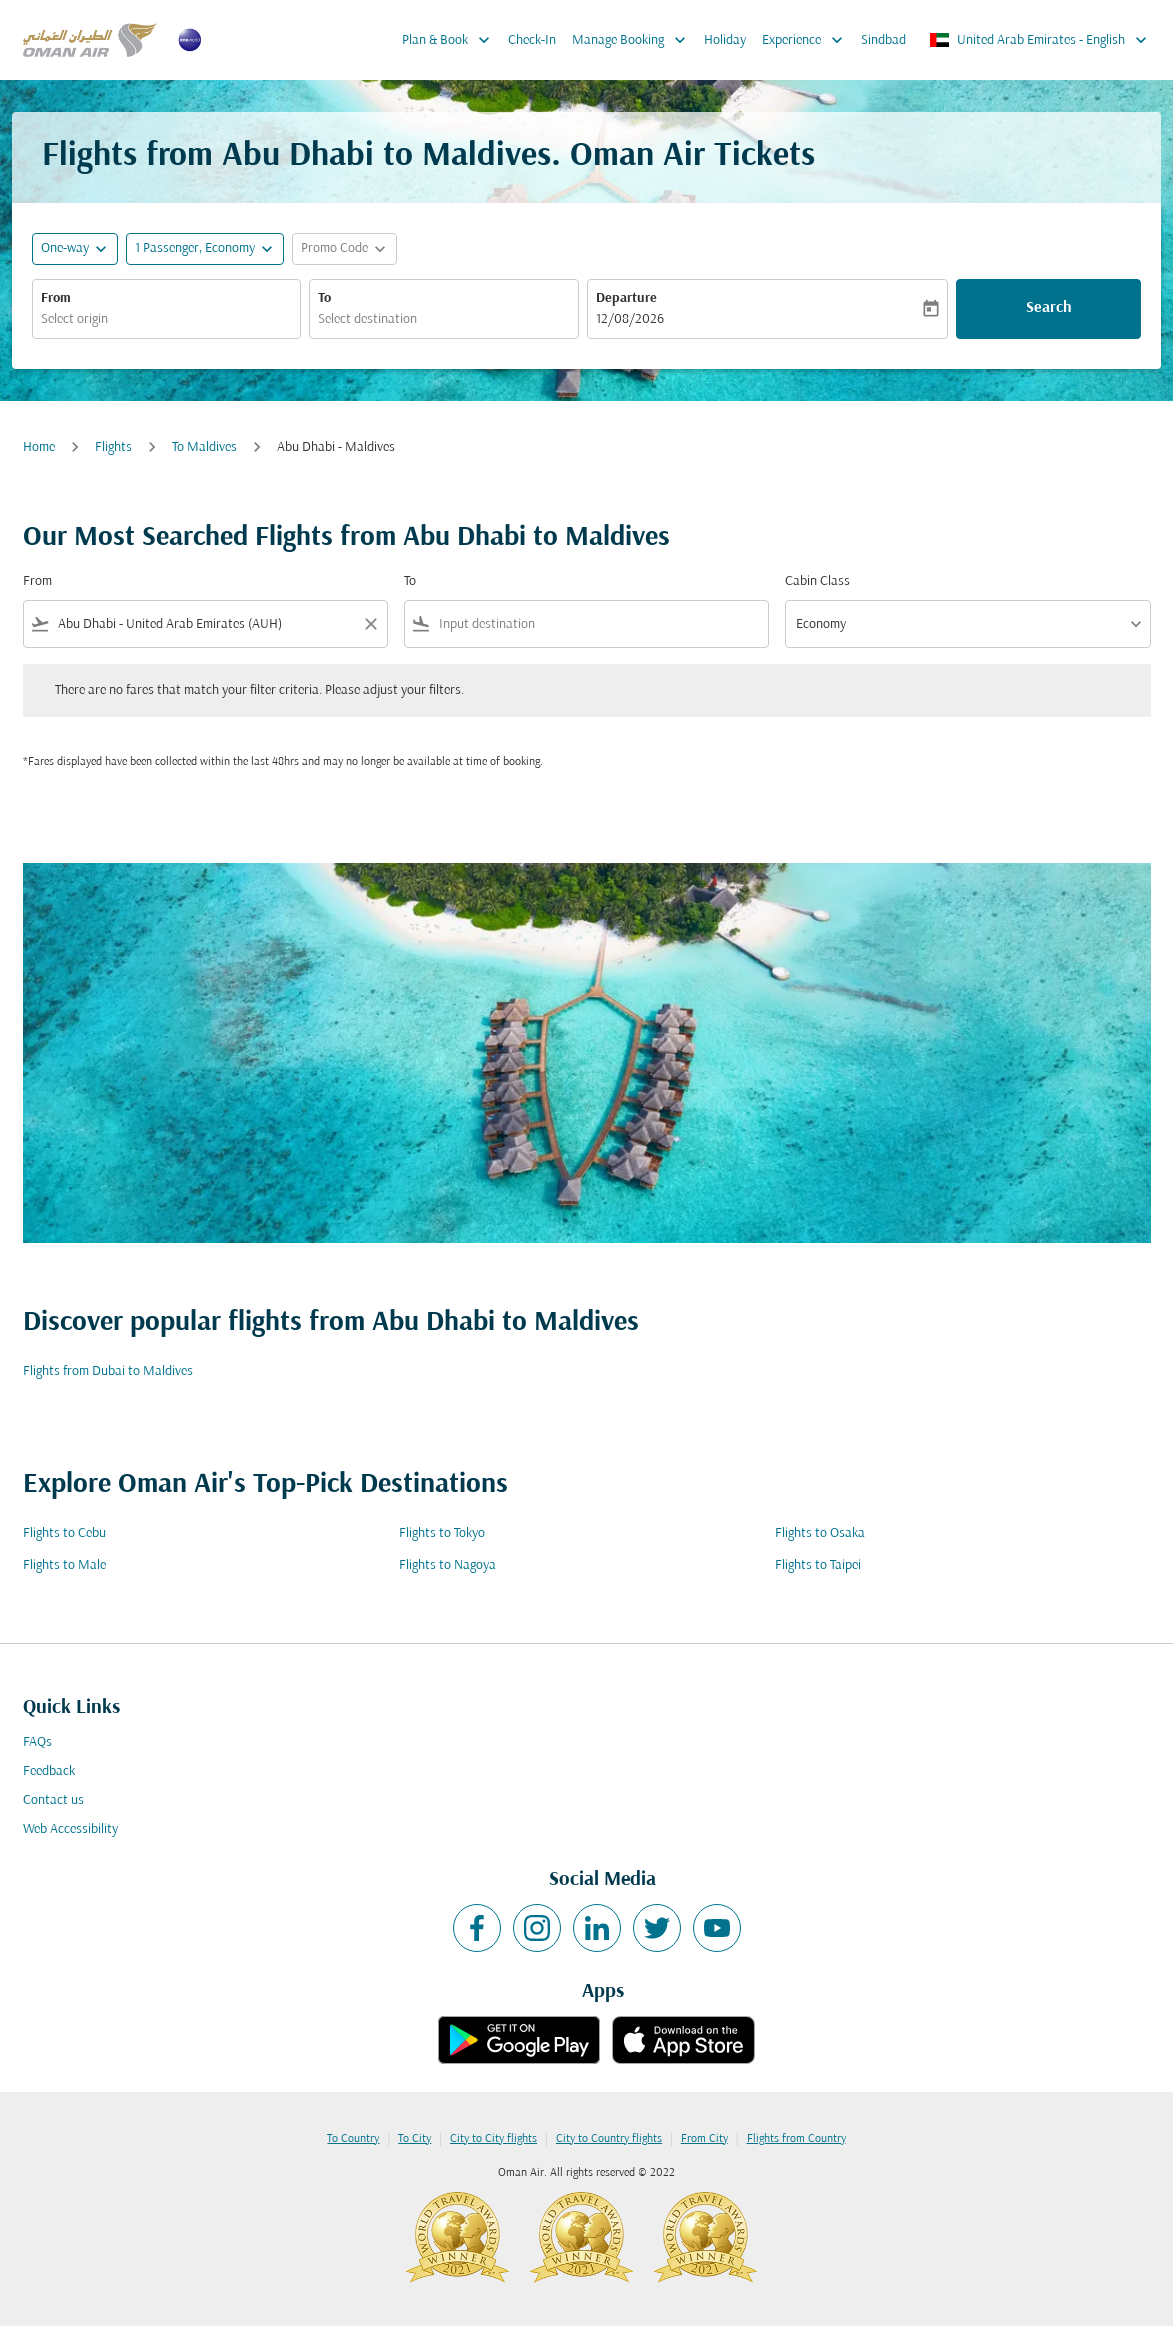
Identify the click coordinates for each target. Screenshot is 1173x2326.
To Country (353, 2139)
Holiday (725, 40)
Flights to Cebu (64, 1533)
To (324, 298)
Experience (807, 40)
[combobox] (166, 319)
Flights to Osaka (820, 1533)
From (56, 298)
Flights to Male (64, 1565)
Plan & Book (451, 40)
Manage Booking (634, 40)
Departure (626, 298)
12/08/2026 (630, 319)
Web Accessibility (70, 1829)
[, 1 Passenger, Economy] (195, 248)
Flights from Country (796, 2139)
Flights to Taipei (818, 1565)
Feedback (49, 1771)
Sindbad (883, 40)
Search (1049, 308)
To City (414, 2139)
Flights (113, 447)
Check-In (532, 40)
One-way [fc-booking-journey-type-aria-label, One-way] (65, 248)
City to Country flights (609, 2139)
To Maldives (204, 447)
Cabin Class (817, 581)
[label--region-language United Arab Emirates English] (1039, 40)
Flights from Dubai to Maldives (108, 1371)
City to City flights (493, 2139)
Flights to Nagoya (447, 1565)
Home (39, 447)
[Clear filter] (370, 624)
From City (704, 2139)
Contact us (53, 1800)
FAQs (37, 1742)
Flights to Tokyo (442, 1533)
